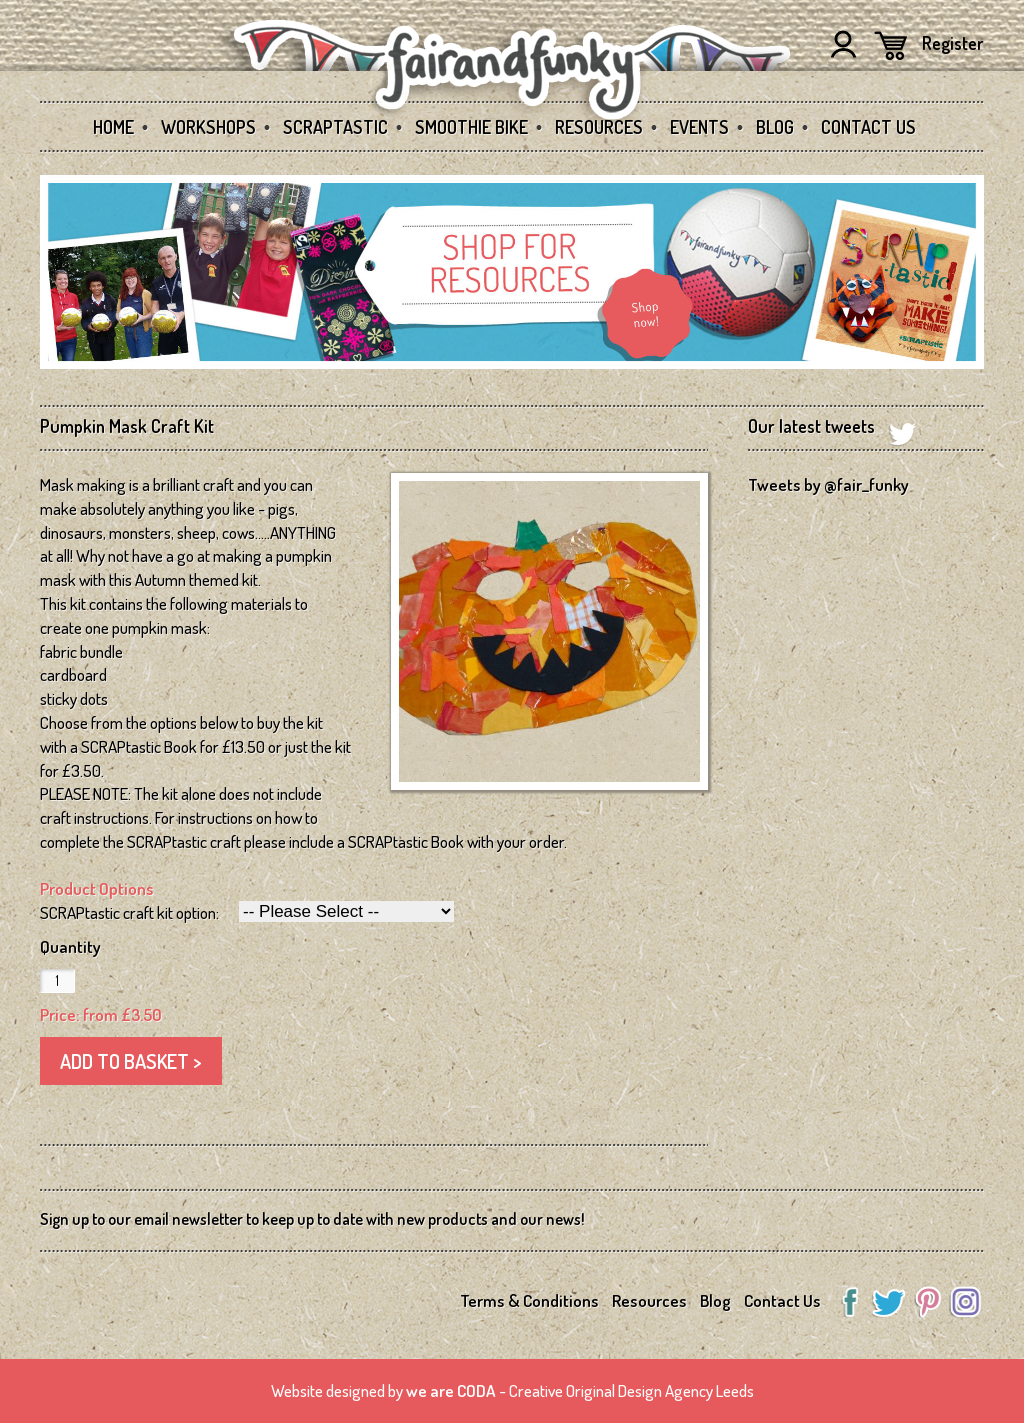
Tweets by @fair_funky (828, 484)
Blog (775, 127)
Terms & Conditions (529, 1300)
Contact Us (868, 127)
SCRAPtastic (335, 127)
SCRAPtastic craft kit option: (129, 912)
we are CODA (451, 1390)
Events (699, 127)
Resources (599, 127)
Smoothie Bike (471, 127)
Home (113, 127)
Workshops (208, 127)
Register (953, 43)
